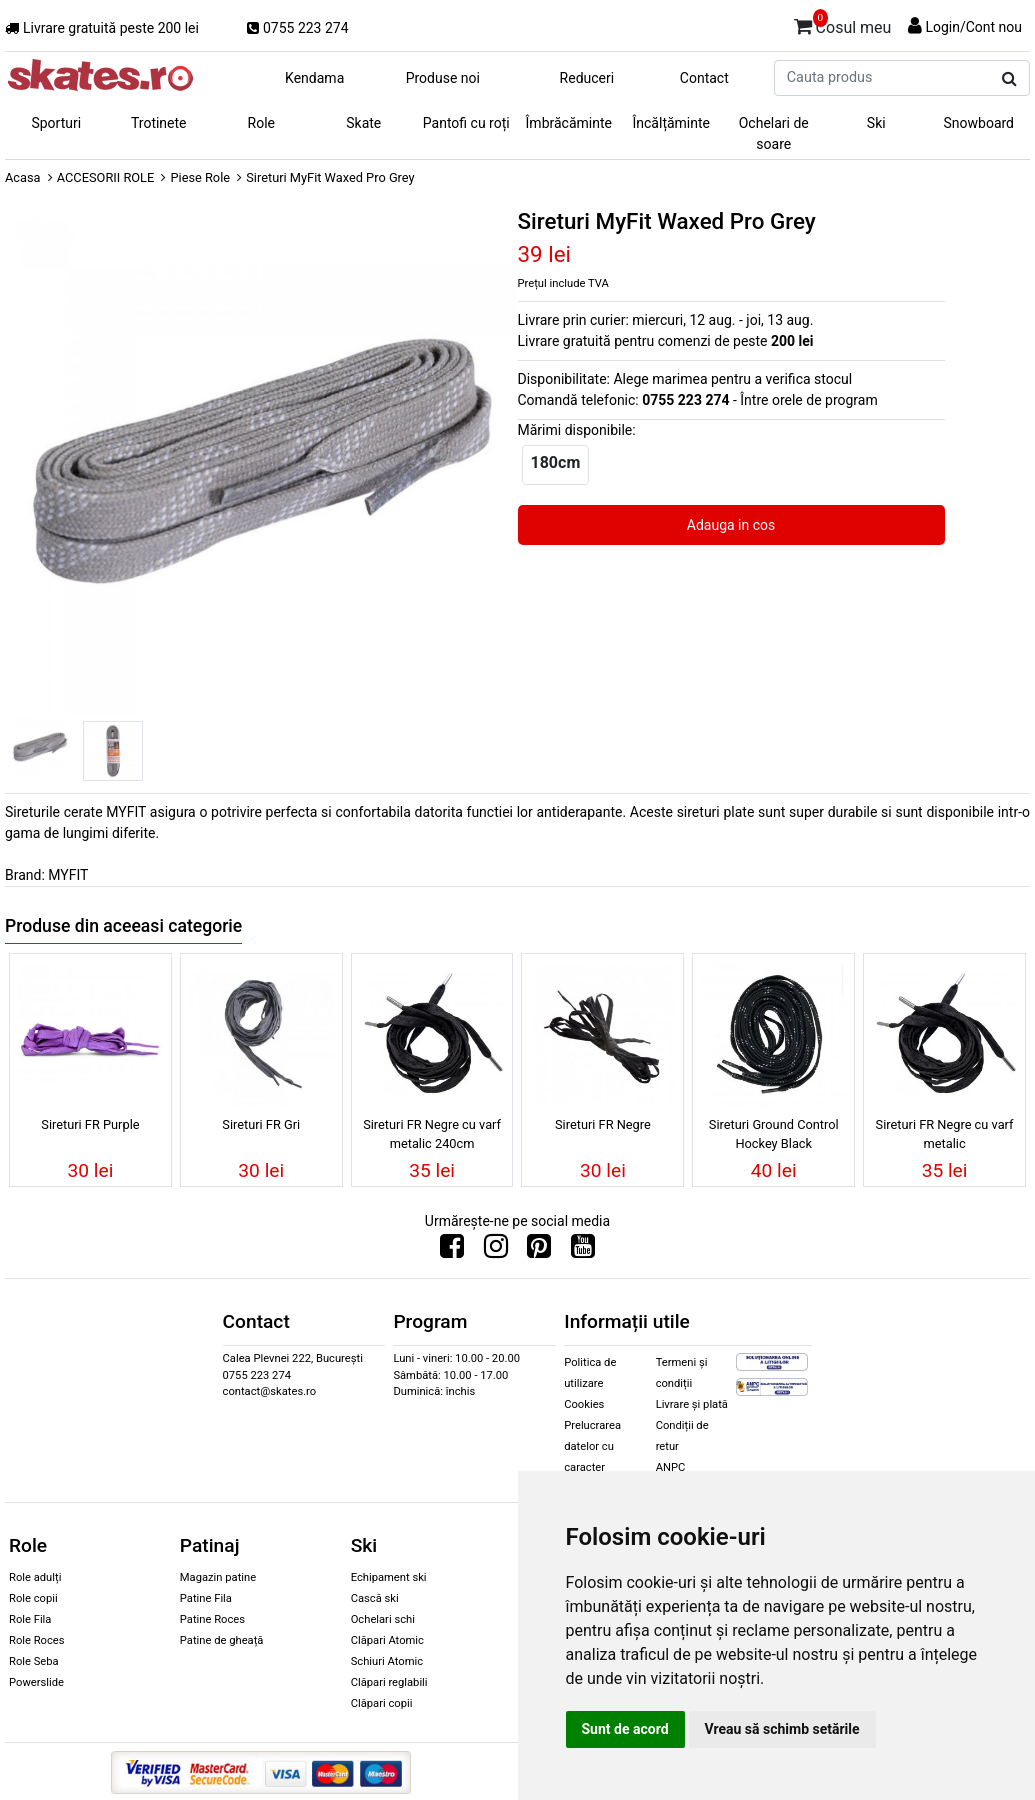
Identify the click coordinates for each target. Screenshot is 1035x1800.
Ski (876, 123)
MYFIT (68, 875)
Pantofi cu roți (466, 123)
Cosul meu (843, 24)
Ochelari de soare (774, 133)
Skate (363, 123)
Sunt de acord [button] (625, 1729)
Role (261, 123)
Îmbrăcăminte (569, 123)
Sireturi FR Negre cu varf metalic (945, 1134)
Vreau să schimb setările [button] (782, 1729)
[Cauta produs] (1009, 79)
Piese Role (200, 177)
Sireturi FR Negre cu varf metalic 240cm (432, 1134)
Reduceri (587, 78)
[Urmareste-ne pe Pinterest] (539, 1251)
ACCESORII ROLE (106, 177)
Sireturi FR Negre (603, 1124)
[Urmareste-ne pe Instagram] (496, 1251)
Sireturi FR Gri (261, 1124)
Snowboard (978, 123)
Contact (704, 78)
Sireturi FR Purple (90, 1124)
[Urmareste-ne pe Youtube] (583, 1251)
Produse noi (443, 78)
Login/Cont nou (973, 27)
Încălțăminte (672, 123)
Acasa (23, 177)
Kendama (314, 78)
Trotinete (159, 123)
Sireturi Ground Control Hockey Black (774, 1134)
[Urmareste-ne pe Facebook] (452, 1251)
